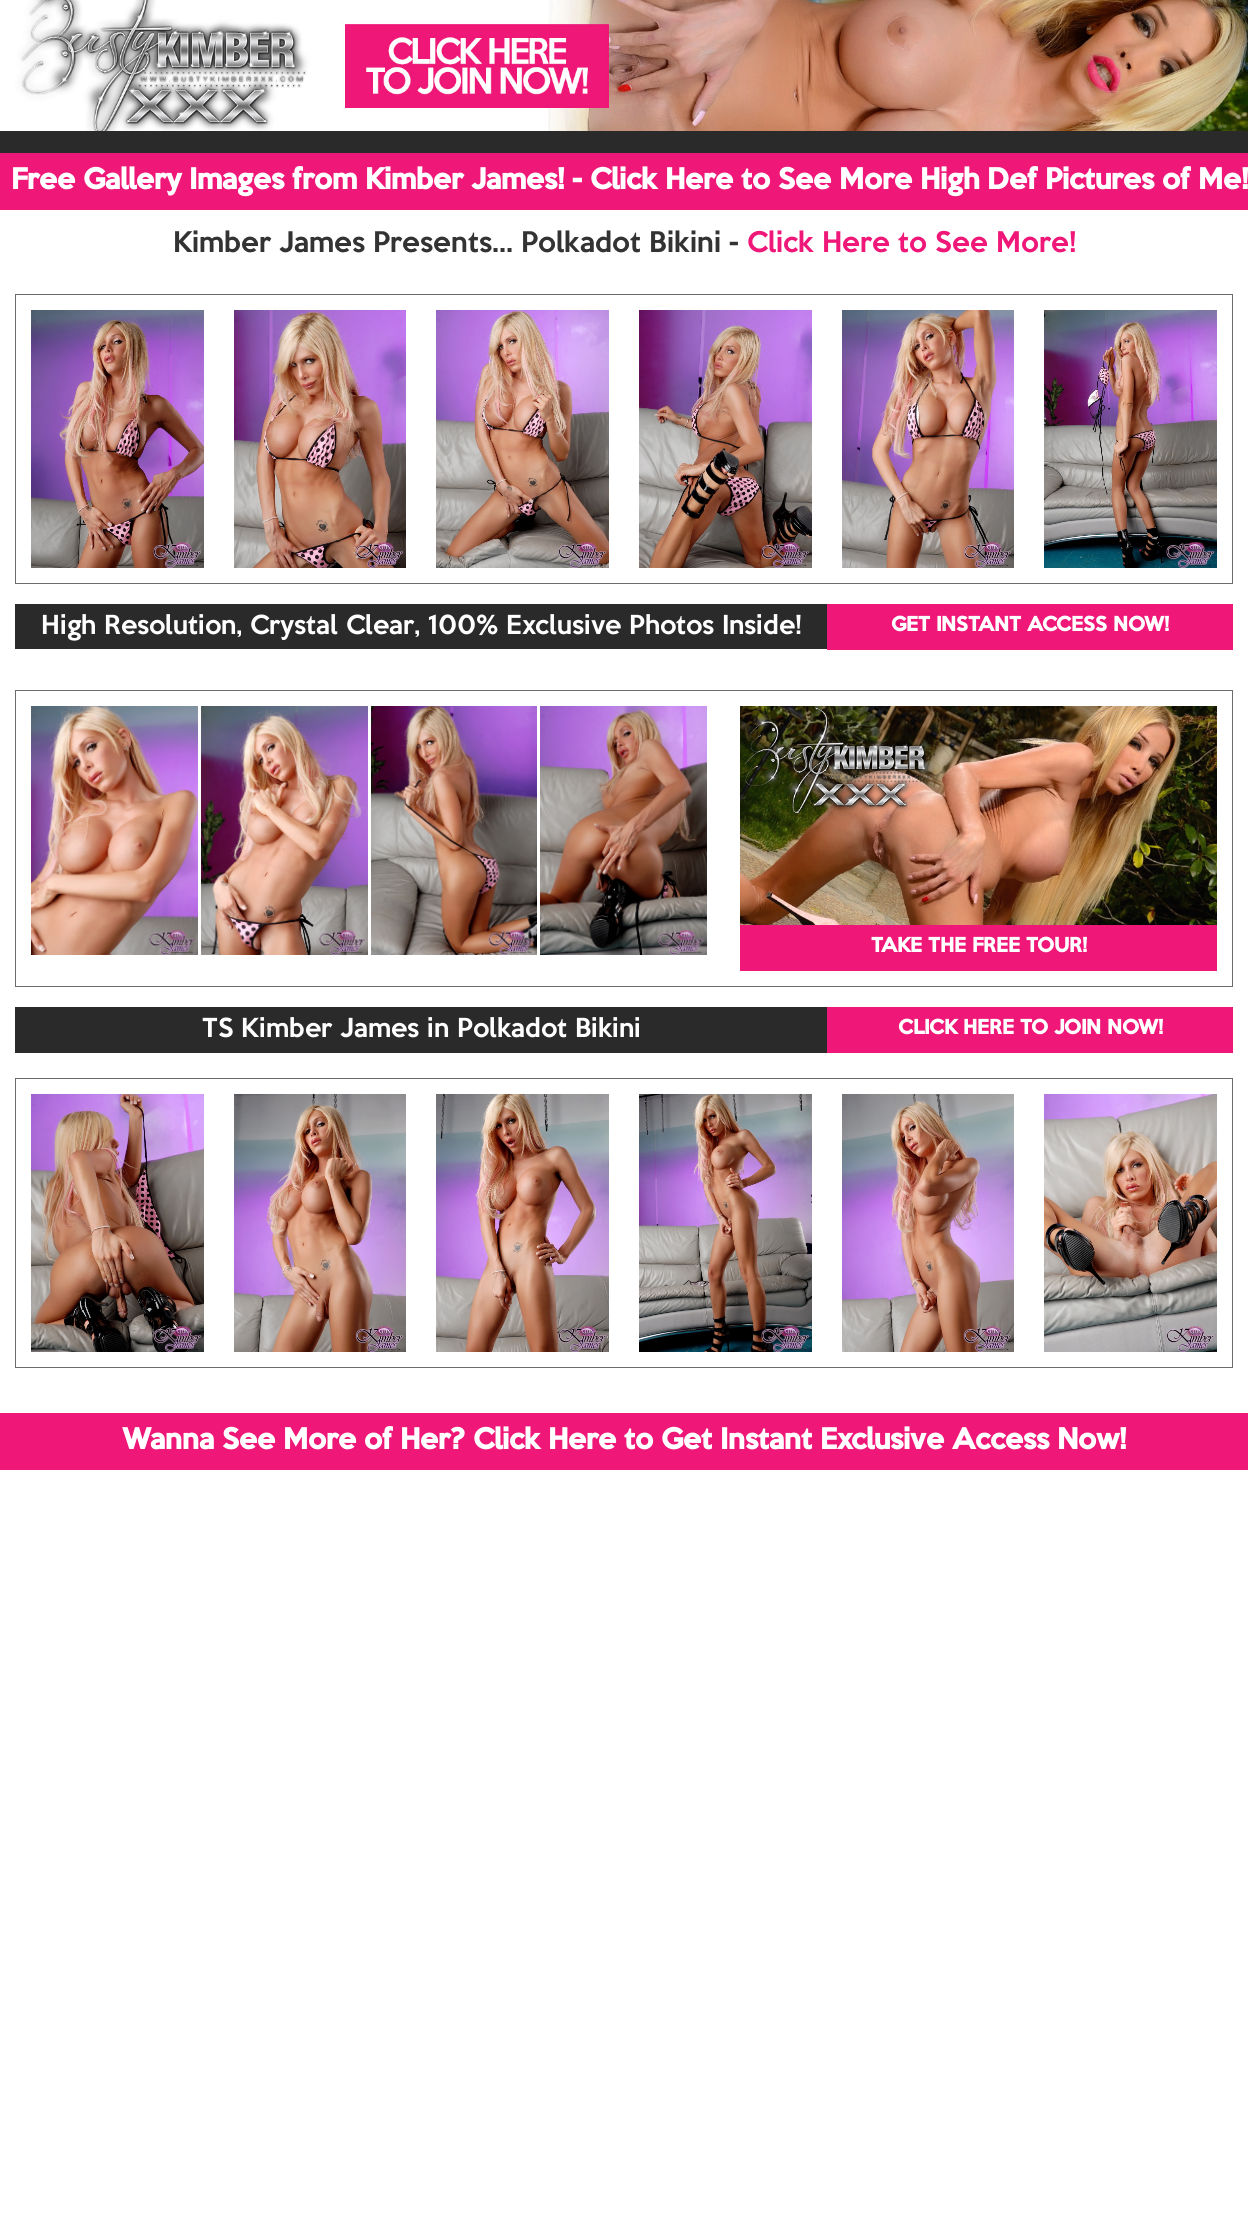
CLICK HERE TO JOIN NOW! (1030, 1029)
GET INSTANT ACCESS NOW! (1030, 626)
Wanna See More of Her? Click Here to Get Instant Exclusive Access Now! (624, 1441)
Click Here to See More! (911, 244)
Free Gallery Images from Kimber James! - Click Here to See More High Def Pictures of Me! (629, 181)
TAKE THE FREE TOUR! (979, 947)
